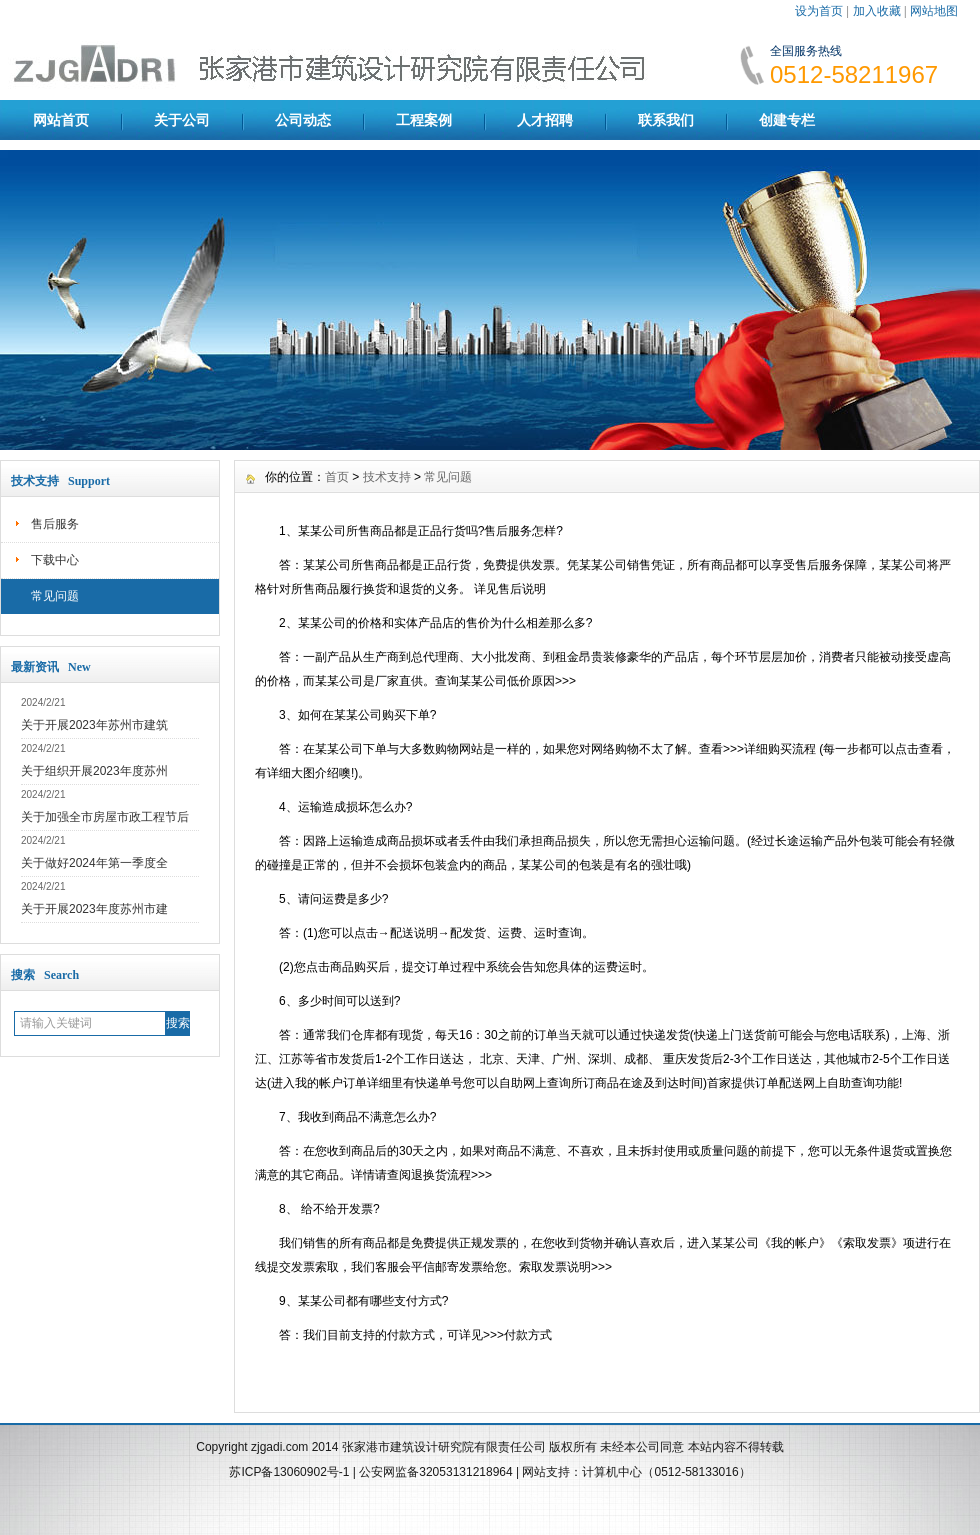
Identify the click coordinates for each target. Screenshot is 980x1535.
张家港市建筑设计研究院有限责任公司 (444, 1447)
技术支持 (387, 477)
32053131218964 (467, 1472)
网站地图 (934, 11)
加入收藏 (877, 11)
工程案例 (424, 120)
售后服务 (55, 524)
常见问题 (55, 596)
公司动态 (303, 120)
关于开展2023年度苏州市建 (94, 909)
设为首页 (819, 11)
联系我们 (666, 120)
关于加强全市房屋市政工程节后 (105, 817)
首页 (337, 477)
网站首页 (61, 120)
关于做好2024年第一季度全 (94, 863)
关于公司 (182, 120)
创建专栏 (787, 120)
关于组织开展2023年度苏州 (94, 771)
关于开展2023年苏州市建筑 (94, 725)
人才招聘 (545, 120)
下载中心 (55, 560)
